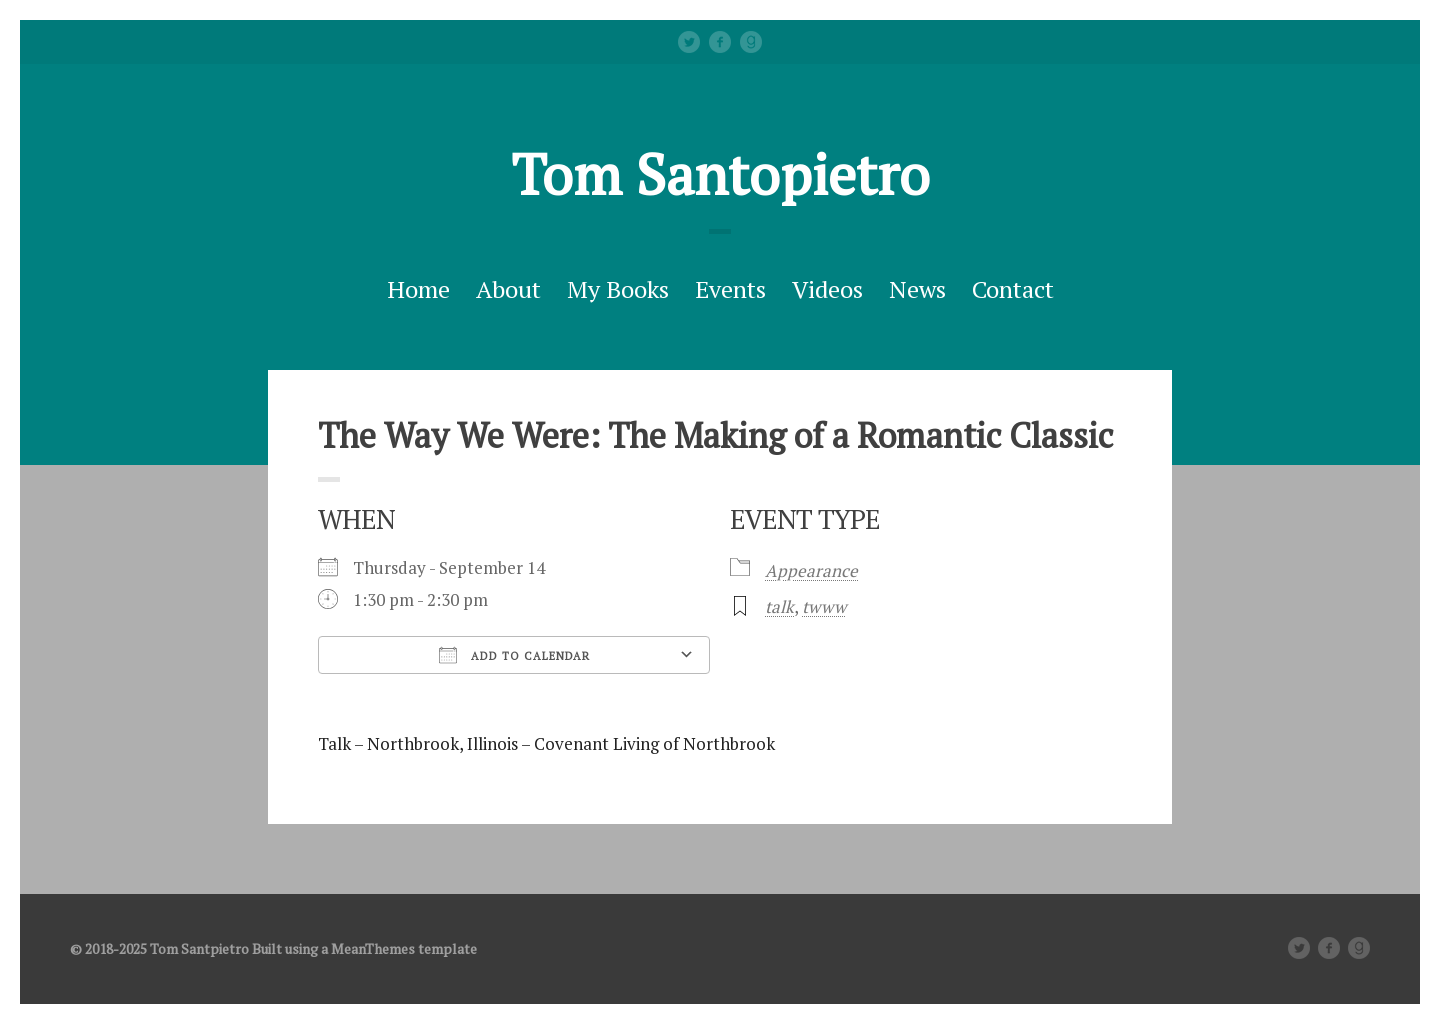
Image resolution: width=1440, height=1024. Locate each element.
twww (824, 606)
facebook (720, 42)
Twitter (689, 42)
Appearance (811, 570)
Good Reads (751, 42)
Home (418, 289)
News (917, 289)
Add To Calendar (514, 655)
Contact (1013, 289)
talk (779, 606)
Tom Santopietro (720, 174)
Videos (827, 289)
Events (730, 289)
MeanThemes (373, 948)
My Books (618, 289)
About (508, 289)
